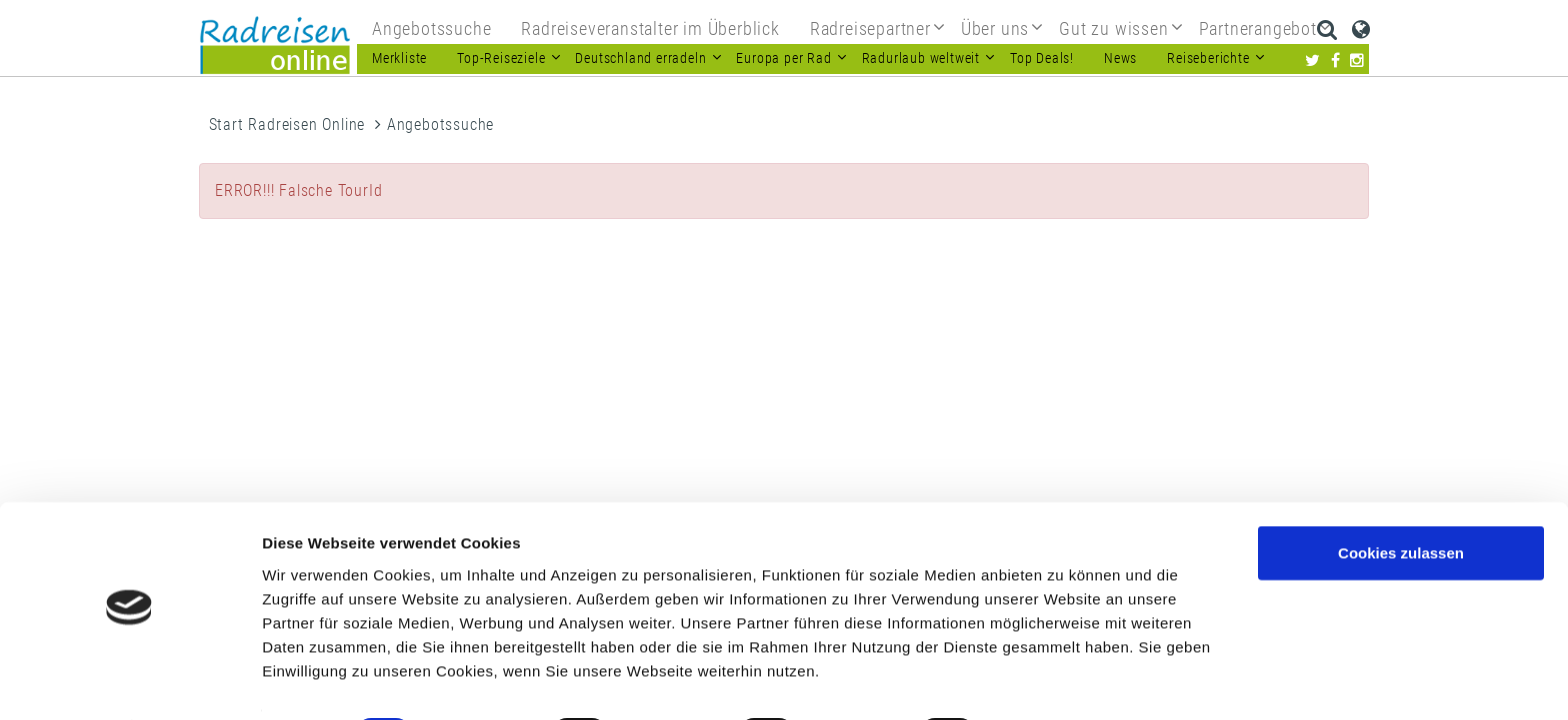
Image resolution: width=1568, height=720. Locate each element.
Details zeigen (1063, 680)
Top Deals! (1042, 58)
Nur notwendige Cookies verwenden (1401, 571)
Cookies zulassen (1401, 497)
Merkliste (399, 58)
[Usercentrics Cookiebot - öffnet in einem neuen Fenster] (129, 681)
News (1120, 58)
